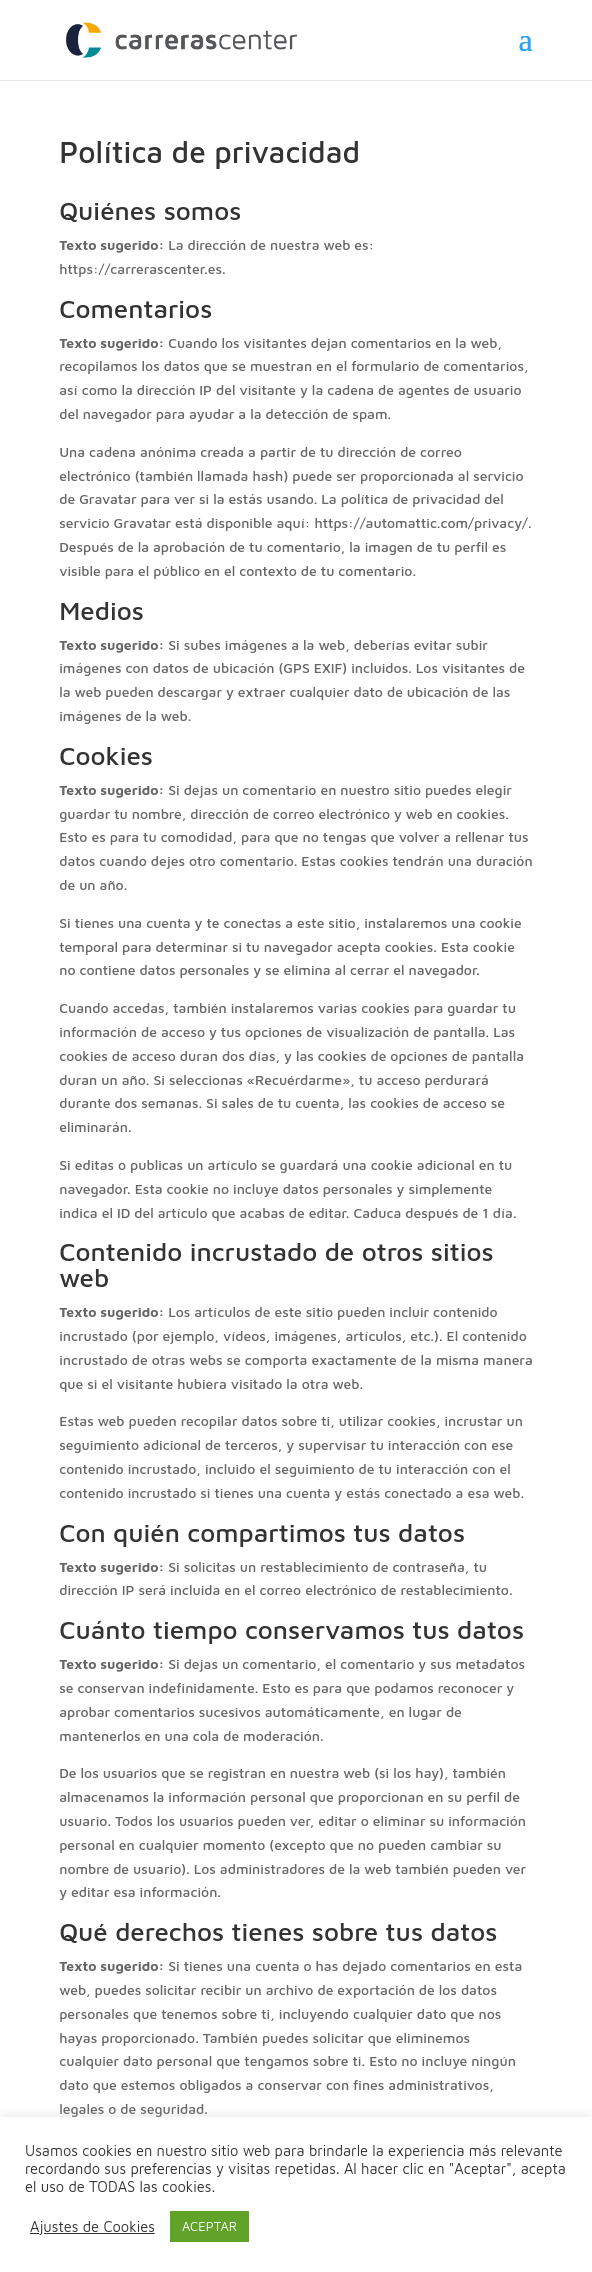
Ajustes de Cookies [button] (92, 2226)
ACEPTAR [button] (209, 2226)
